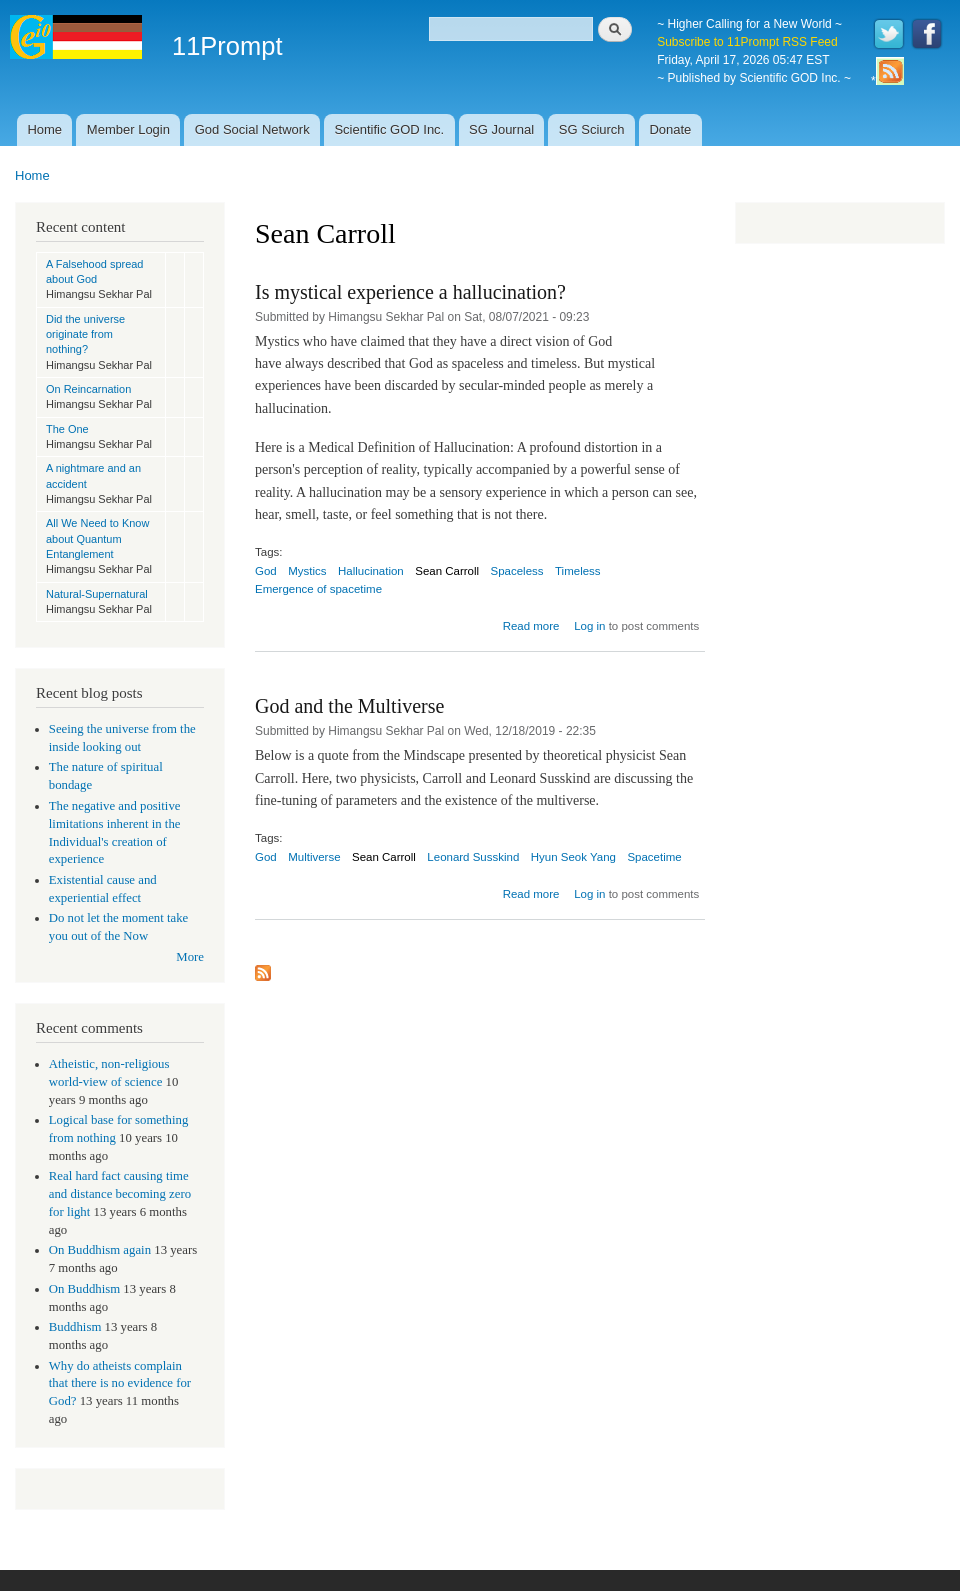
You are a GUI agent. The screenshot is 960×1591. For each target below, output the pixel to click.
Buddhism (75, 1327)
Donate (670, 129)
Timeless (578, 571)
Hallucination (371, 571)
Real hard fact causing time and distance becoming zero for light (120, 1194)
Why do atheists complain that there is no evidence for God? (120, 1384)
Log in (589, 626)
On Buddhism (84, 1289)
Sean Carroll (447, 571)
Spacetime (654, 857)
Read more (531, 626)
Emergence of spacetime (318, 589)
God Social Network (252, 129)
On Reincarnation (88, 389)
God (266, 571)
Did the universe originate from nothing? (85, 334)
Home (44, 129)
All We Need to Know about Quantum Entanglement (97, 538)
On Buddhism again (100, 1250)
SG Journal (501, 129)
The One (67, 429)
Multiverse (314, 857)
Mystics (307, 571)
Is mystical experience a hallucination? (410, 292)
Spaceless (517, 571)
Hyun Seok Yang (573, 857)
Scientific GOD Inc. (389, 129)
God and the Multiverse (349, 706)
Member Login (128, 129)
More (190, 957)
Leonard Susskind (473, 857)
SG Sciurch (592, 129)
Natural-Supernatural (97, 594)
